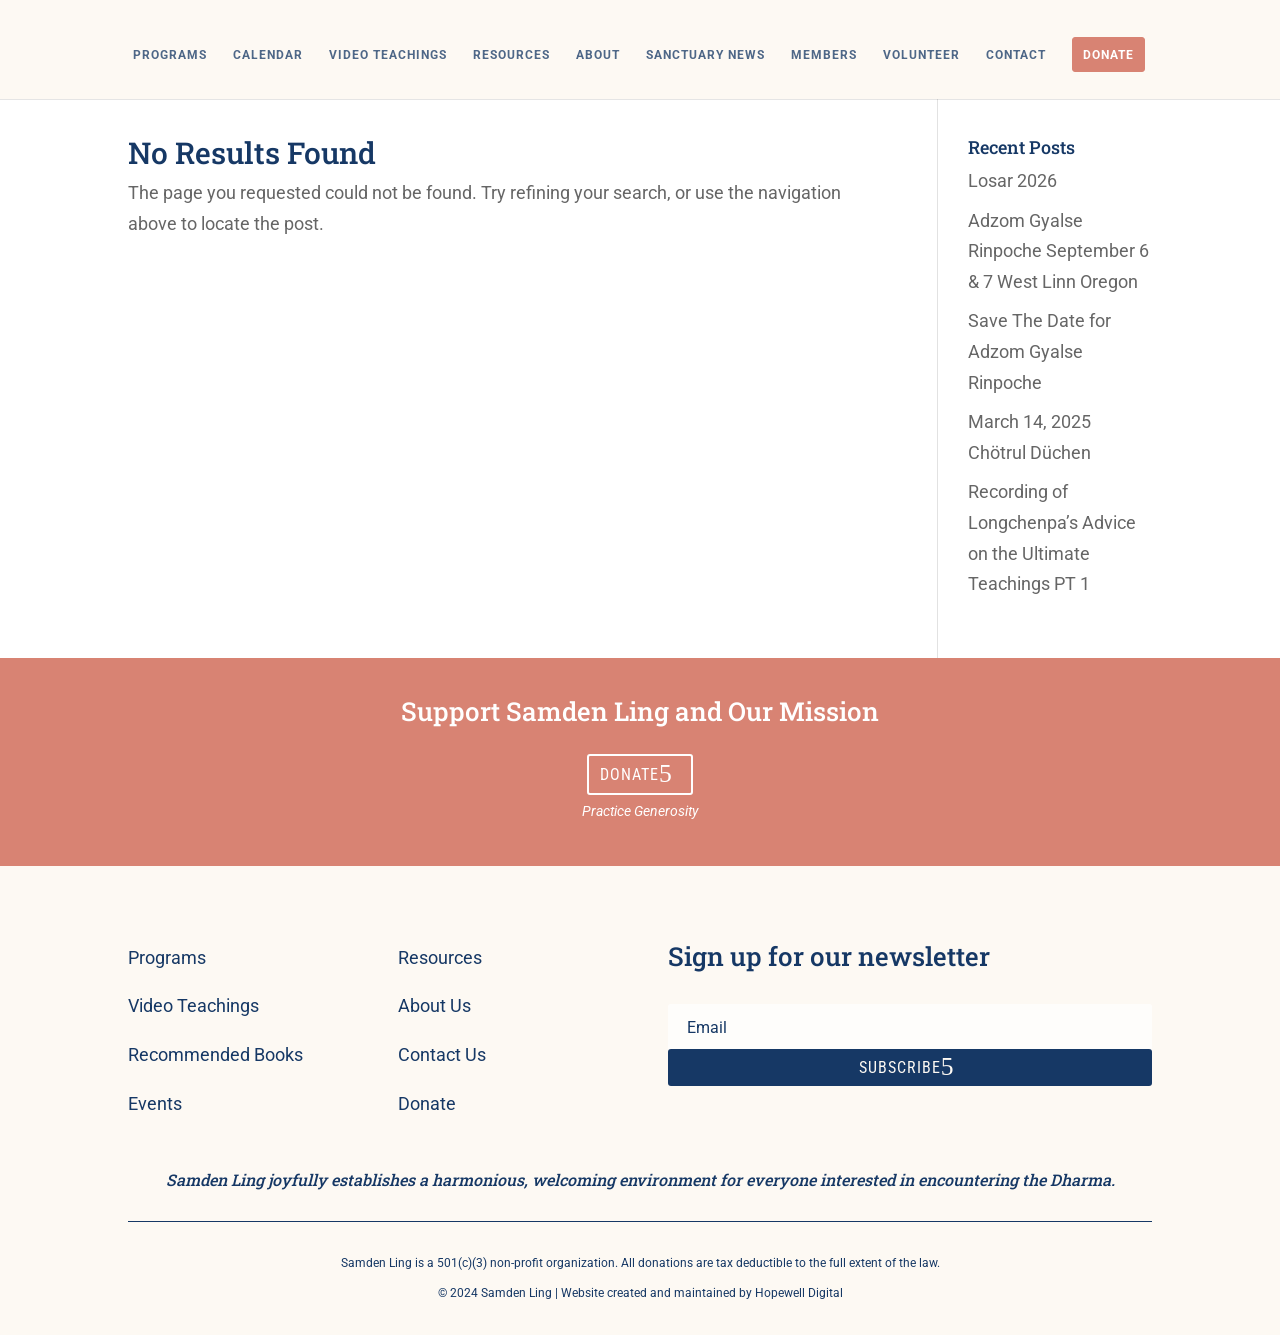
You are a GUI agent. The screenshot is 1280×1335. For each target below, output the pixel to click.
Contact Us (442, 1054)
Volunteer (921, 55)
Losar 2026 (1012, 180)
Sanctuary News (705, 55)
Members (824, 55)
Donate (1108, 55)
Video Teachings (388, 55)
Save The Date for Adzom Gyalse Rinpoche (1039, 351)
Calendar (268, 55)
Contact (1016, 55)
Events (155, 1103)
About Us (434, 1005)
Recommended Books (215, 1054)
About (598, 55)
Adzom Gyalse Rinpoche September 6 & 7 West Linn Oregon (1058, 251)
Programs (170, 55)
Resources (511, 55)
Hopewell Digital (799, 1293)
